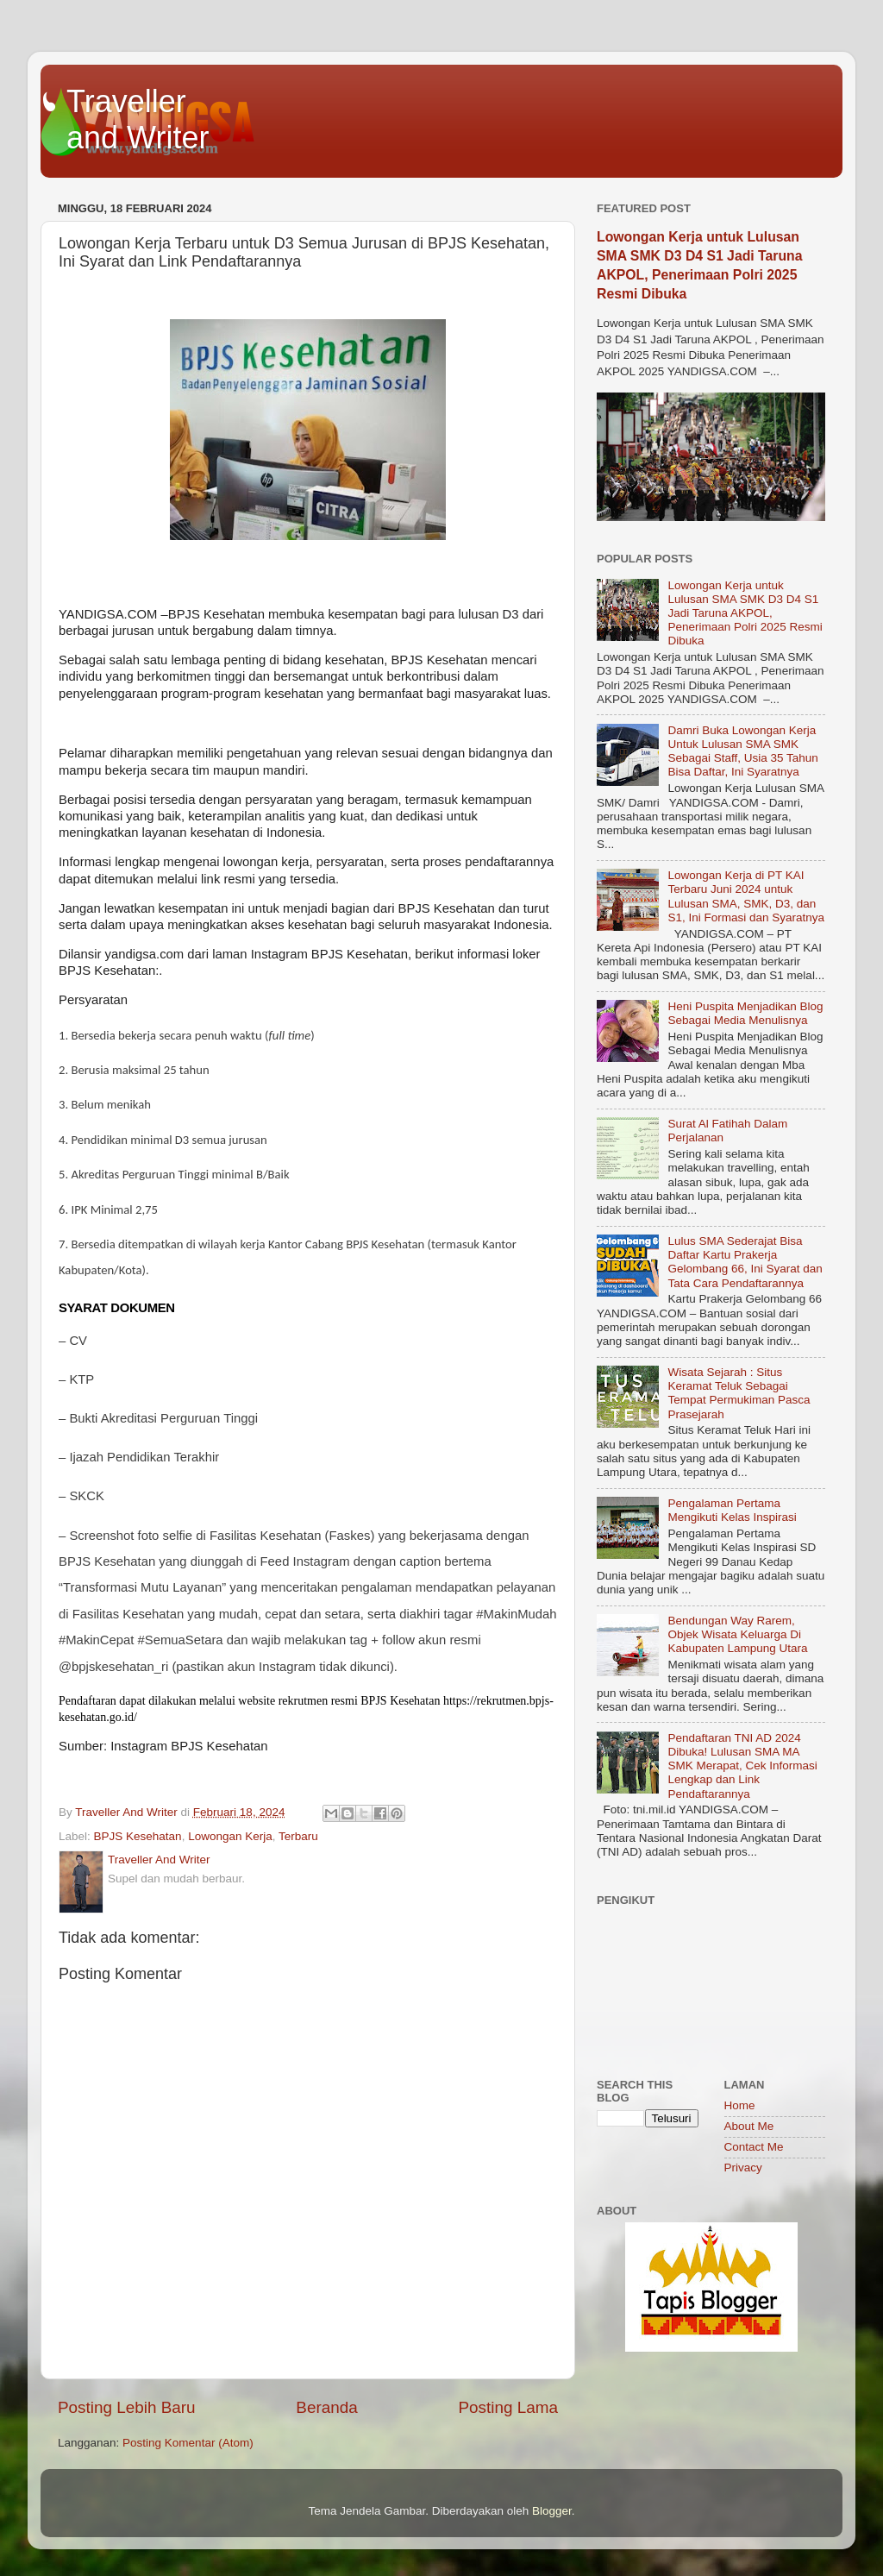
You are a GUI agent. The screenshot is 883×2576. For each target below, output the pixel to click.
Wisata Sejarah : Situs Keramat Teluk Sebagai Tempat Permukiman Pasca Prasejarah (738, 1393)
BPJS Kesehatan (138, 1836)
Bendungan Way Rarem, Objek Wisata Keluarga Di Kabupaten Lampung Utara (737, 1634)
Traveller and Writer (137, 119)
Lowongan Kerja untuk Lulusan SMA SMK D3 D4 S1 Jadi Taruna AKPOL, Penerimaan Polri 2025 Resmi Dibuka (744, 613)
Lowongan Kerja (230, 1836)
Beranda (326, 2407)
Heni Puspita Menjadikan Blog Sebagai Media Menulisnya (745, 1013)
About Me (749, 2126)
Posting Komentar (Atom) (188, 2442)
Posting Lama (508, 2407)
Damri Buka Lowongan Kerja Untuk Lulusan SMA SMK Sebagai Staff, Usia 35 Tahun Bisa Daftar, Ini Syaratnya (742, 751)
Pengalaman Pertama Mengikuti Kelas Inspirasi (731, 1510)
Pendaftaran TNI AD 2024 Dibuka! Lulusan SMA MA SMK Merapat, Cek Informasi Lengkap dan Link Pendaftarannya (742, 1765)
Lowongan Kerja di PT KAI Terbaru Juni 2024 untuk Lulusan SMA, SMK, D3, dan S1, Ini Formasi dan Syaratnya (745, 896)
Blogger (552, 2510)
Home (739, 2105)
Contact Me (754, 2146)
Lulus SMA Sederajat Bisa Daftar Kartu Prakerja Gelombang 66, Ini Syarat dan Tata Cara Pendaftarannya (744, 1262)
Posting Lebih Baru (127, 2407)
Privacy (743, 2167)
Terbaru (298, 1836)
